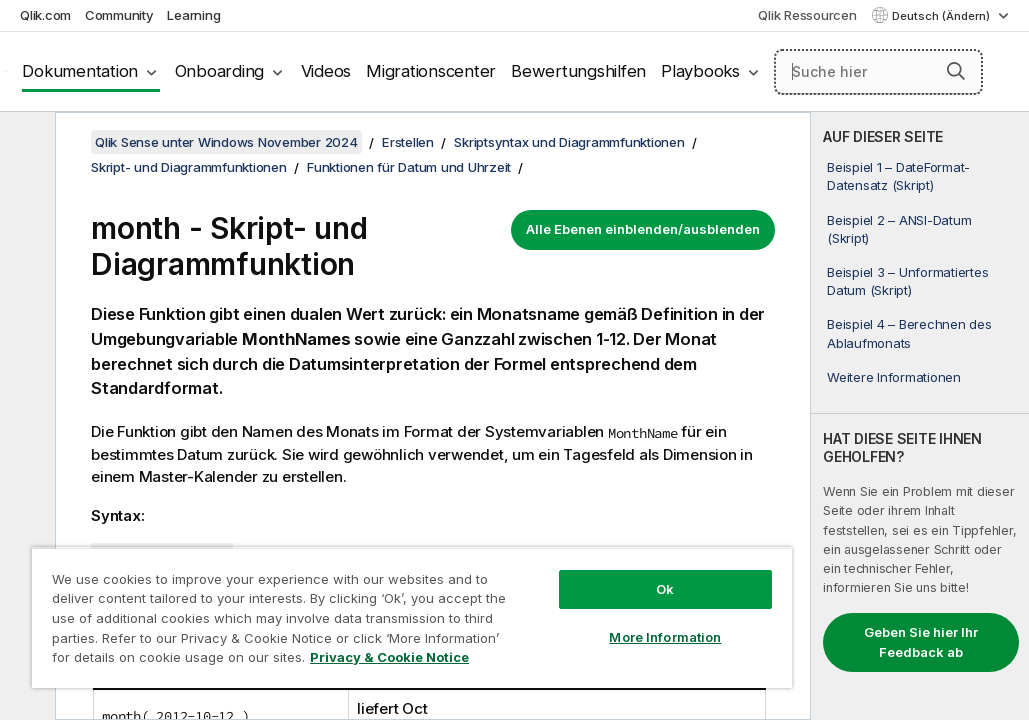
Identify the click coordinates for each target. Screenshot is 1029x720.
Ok (527, 554)
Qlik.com (45, 15)
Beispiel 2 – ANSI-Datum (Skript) (899, 229)
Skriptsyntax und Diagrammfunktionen (569, 142)
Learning (193, 15)
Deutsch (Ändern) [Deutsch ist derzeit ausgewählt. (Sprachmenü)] (942, 16)
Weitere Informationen (894, 377)
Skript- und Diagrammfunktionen (189, 167)
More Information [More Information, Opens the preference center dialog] (527, 602)
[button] (956, 71)
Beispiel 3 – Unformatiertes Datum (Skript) (907, 281)
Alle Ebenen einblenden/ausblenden (643, 229)
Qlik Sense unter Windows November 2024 (226, 142)
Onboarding (220, 71)
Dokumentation (80, 71)
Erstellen (408, 142)
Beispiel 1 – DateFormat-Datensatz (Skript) (898, 176)
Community (119, 15)
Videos (326, 71)
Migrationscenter (431, 71)
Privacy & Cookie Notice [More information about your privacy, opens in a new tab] (193, 661)
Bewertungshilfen (578, 71)
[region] (330, 600)
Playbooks (700, 71)
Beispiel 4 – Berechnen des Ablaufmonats (909, 333)
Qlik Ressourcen (807, 15)
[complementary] (920, 416)
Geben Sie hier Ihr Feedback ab (921, 642)
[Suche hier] (878, 72)
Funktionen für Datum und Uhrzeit (409, 167)
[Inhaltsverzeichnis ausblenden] (25, 143)
